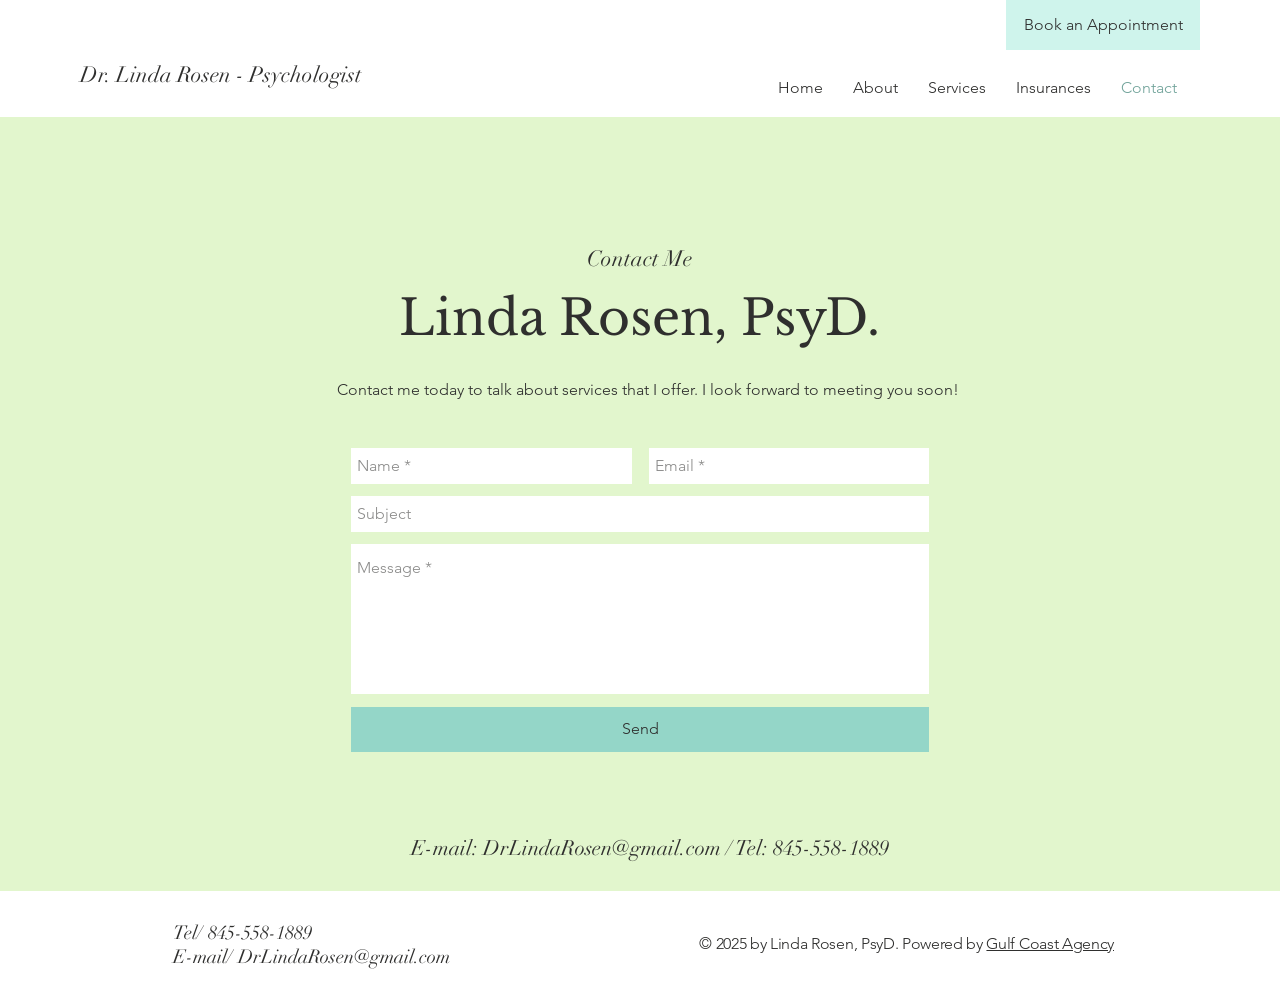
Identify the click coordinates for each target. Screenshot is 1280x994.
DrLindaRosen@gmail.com (602, 848)
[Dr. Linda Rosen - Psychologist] (258, 75)
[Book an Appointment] (1103, 25)
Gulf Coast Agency (1050, 943)
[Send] (640, 729)
